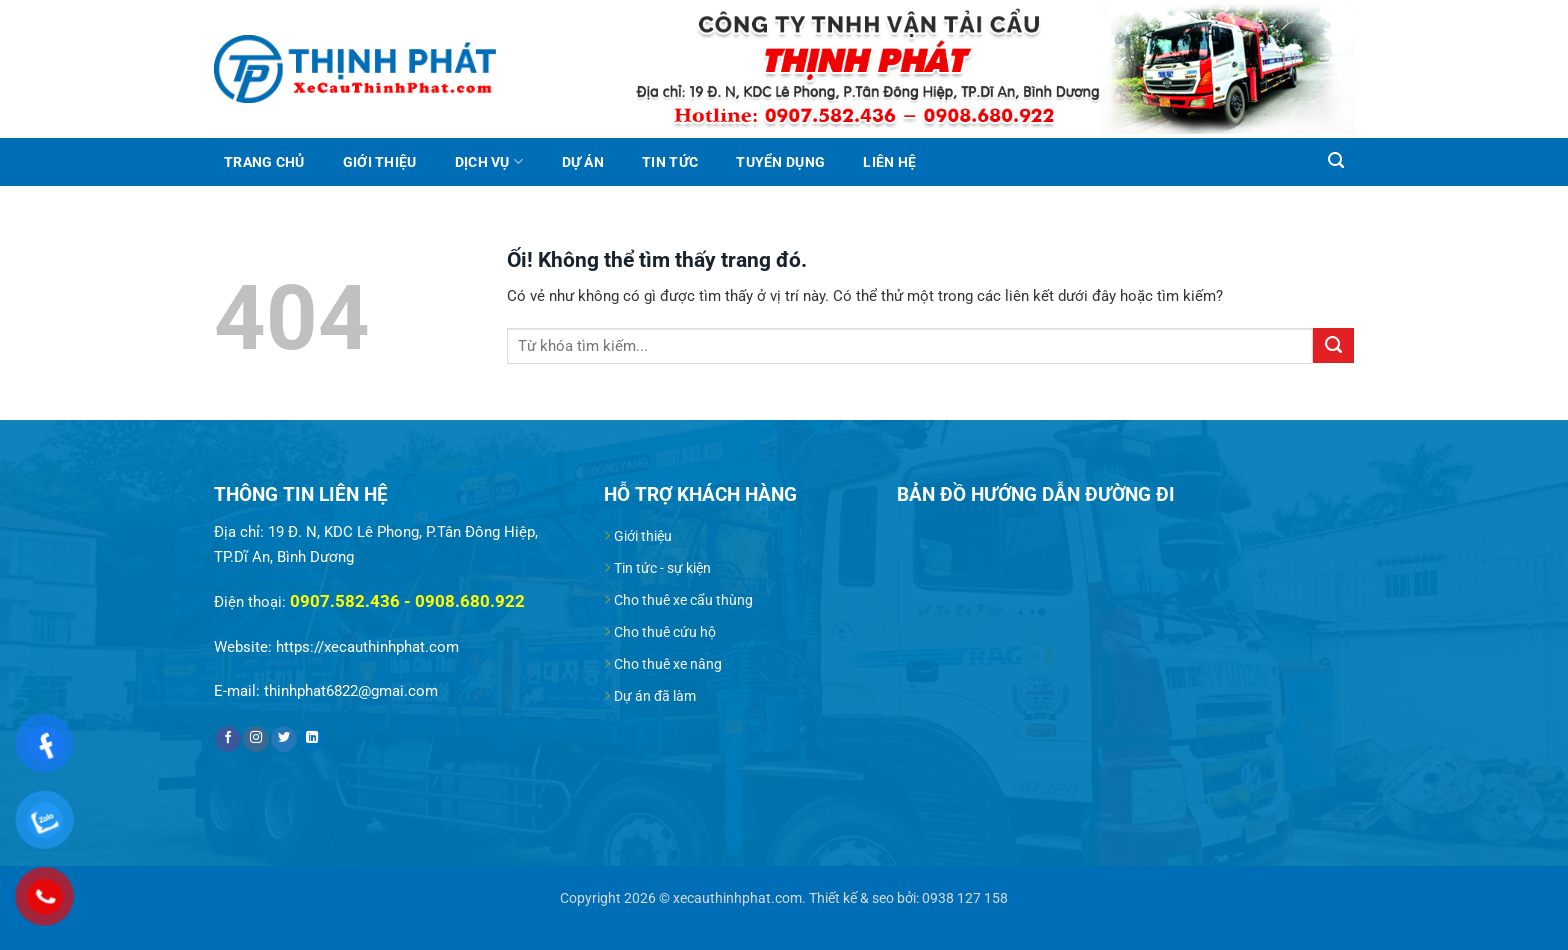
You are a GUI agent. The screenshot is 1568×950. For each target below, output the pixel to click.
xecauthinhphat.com (737, 898)
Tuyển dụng (780, 162)
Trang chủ (264, 162)
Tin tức (670, 162)
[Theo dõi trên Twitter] (284, 739)
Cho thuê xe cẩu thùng (683, 600)
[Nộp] (1333, 345)
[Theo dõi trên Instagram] (256, 739)
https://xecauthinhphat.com (367, 647)
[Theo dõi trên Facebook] (228, 739)
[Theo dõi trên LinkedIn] (312, 739)
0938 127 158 (965, 898)
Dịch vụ (489, 161)
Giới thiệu (380, 162)
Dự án (583, 162)
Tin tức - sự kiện (662, 568)
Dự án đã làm (655, 696)
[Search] (1335, 161)
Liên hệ (889, 162)
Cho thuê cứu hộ (665, 632)
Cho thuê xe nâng (668, 664)
